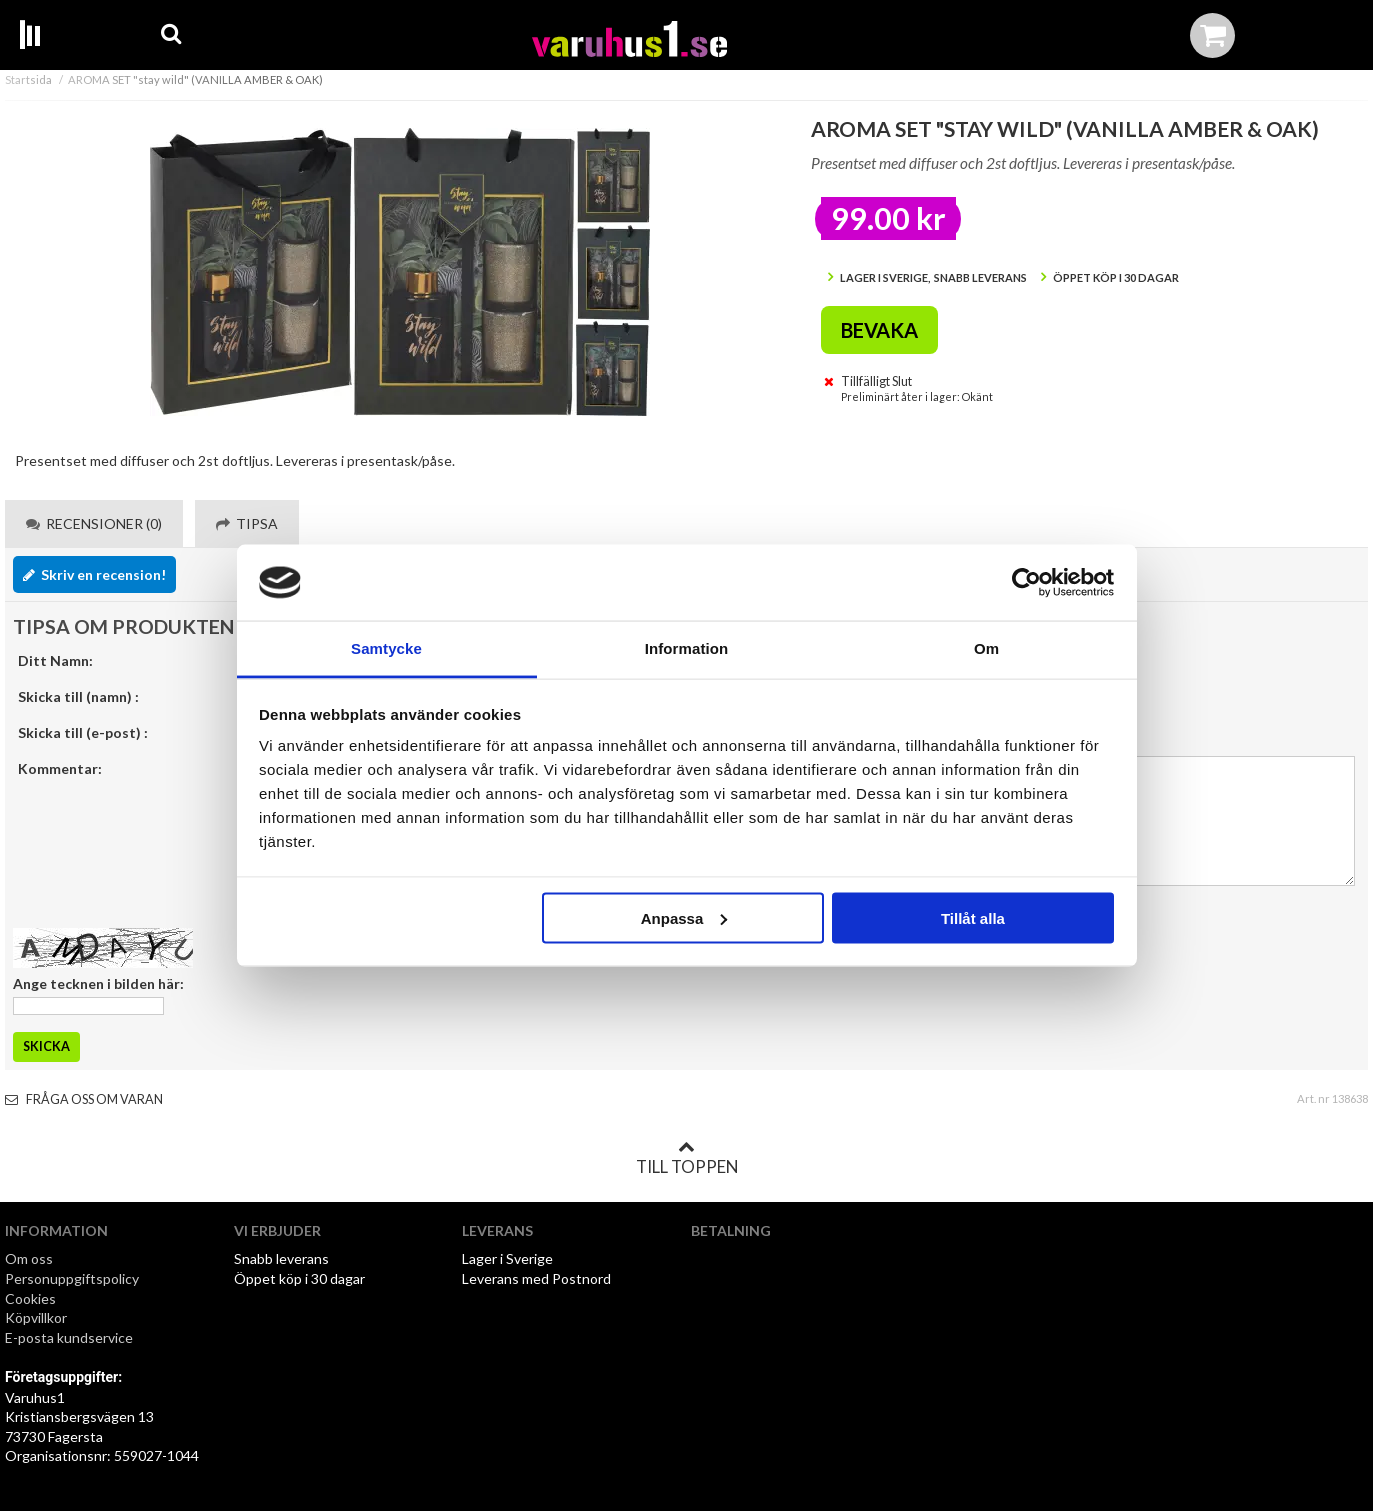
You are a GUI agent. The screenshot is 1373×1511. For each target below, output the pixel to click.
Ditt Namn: (55, 660)
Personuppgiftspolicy (72, 1278)
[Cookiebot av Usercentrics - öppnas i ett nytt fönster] (1026, 583)
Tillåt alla (973, 917)
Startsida (28, 79)
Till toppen (687, 1158)
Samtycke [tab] (386, 648)
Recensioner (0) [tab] (94, 523)
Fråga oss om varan (84, 1099)
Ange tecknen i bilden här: (98, 983)
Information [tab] (687, 648)
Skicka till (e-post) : (83, 732)
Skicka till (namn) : (78, 696)
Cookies (30, 1298)
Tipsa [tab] (247, 523)
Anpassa (684, 917)
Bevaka (879, 330)
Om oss (29, 1258)
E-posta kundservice (70, 1337)
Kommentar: (60, 768)
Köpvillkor (36, 1317)
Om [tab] (986, 648)
